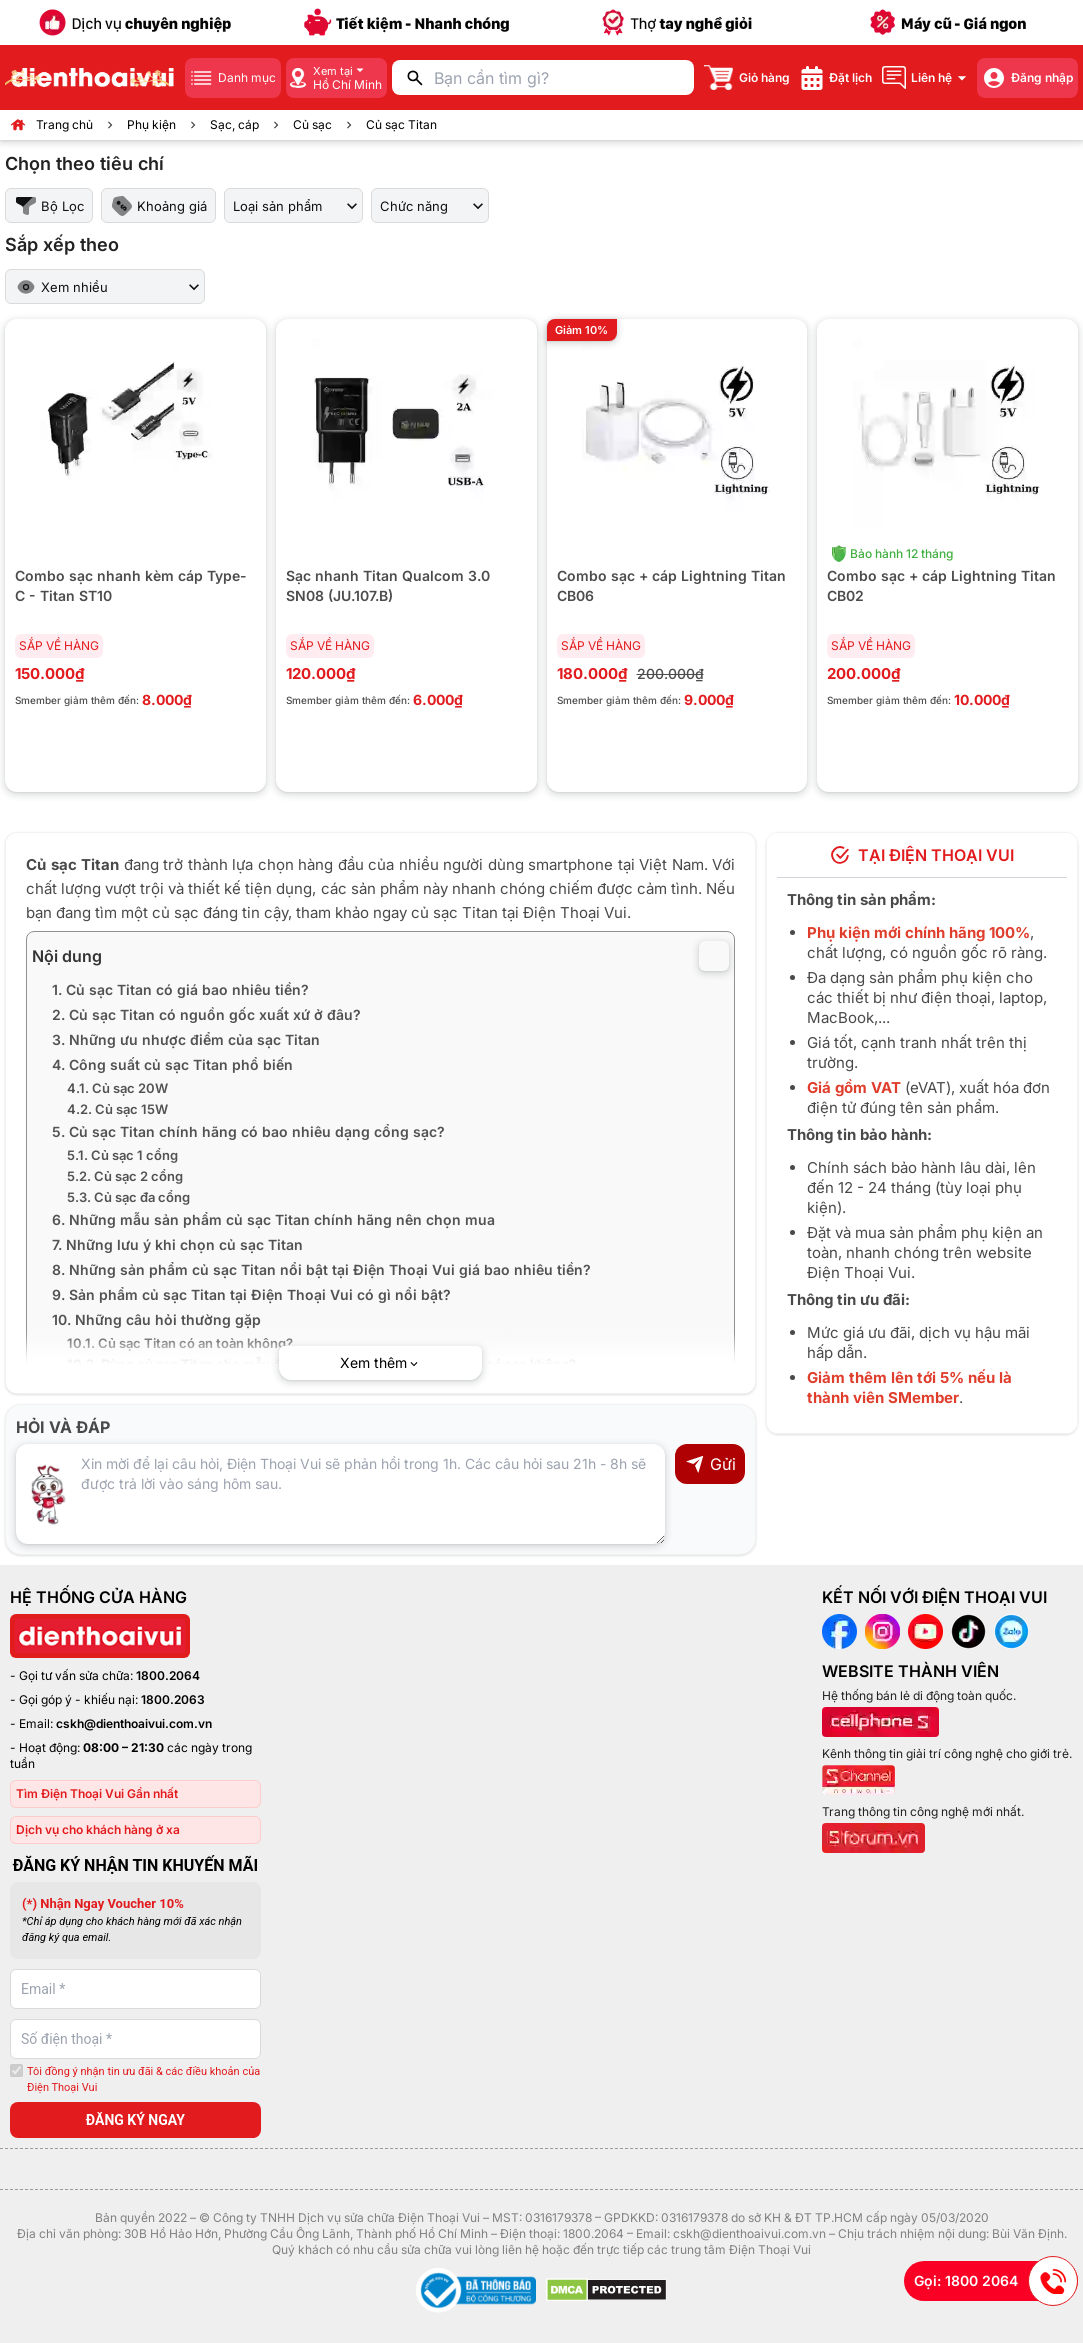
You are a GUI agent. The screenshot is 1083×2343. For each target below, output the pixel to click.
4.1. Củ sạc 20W (117, 1088)
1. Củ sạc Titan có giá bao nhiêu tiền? (180, 989)
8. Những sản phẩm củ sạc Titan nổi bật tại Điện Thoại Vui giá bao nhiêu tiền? (321, 1269)
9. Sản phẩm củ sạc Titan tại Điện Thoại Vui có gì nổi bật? (251, 1294)
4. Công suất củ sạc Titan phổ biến (172, 1064)
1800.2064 (168, 1675)
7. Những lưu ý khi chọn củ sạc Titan (177, 1244)
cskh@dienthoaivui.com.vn (134, 1723)
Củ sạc (312, 124)
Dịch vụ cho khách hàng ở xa (98, 1829)
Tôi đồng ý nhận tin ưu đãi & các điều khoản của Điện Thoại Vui (143, 2080)
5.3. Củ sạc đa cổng (128, 1197)
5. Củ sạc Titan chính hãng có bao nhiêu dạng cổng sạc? (248, 1131)
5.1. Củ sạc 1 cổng (122, 1155)
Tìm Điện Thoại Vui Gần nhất (97, 1793)
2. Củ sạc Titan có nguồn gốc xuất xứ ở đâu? (206, 1014)
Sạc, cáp (234, 124)
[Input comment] (340, 1494)
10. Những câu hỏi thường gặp (156, 1319)
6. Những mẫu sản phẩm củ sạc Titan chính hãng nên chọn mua (273, 1219)
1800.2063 (173, 1699)
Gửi (710, 1464)
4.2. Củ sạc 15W (117, 1109)
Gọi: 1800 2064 (996, 2281)
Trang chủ (64, 124)
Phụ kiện (151, 124)
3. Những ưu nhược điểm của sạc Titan (186, 1039)
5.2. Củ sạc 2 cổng (125, 1176)
